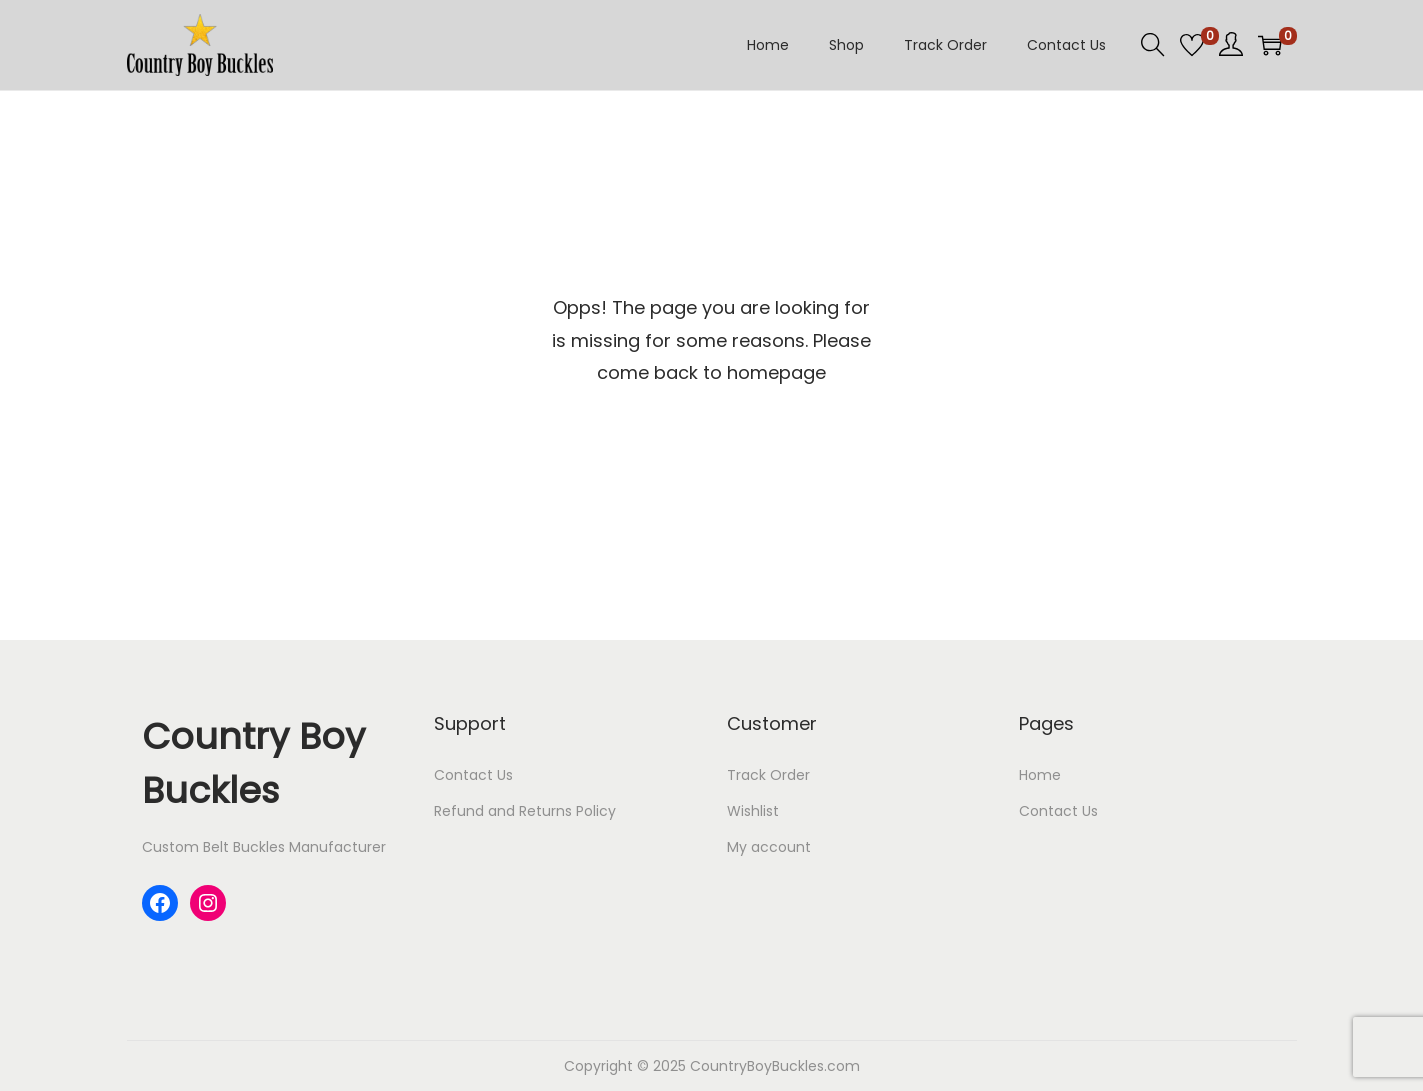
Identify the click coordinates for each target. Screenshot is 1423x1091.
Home (1040, 775)
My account (769, 847)
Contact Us (473, 775)
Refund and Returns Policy (525, 811)
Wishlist (753, 811)
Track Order (768, 775)
